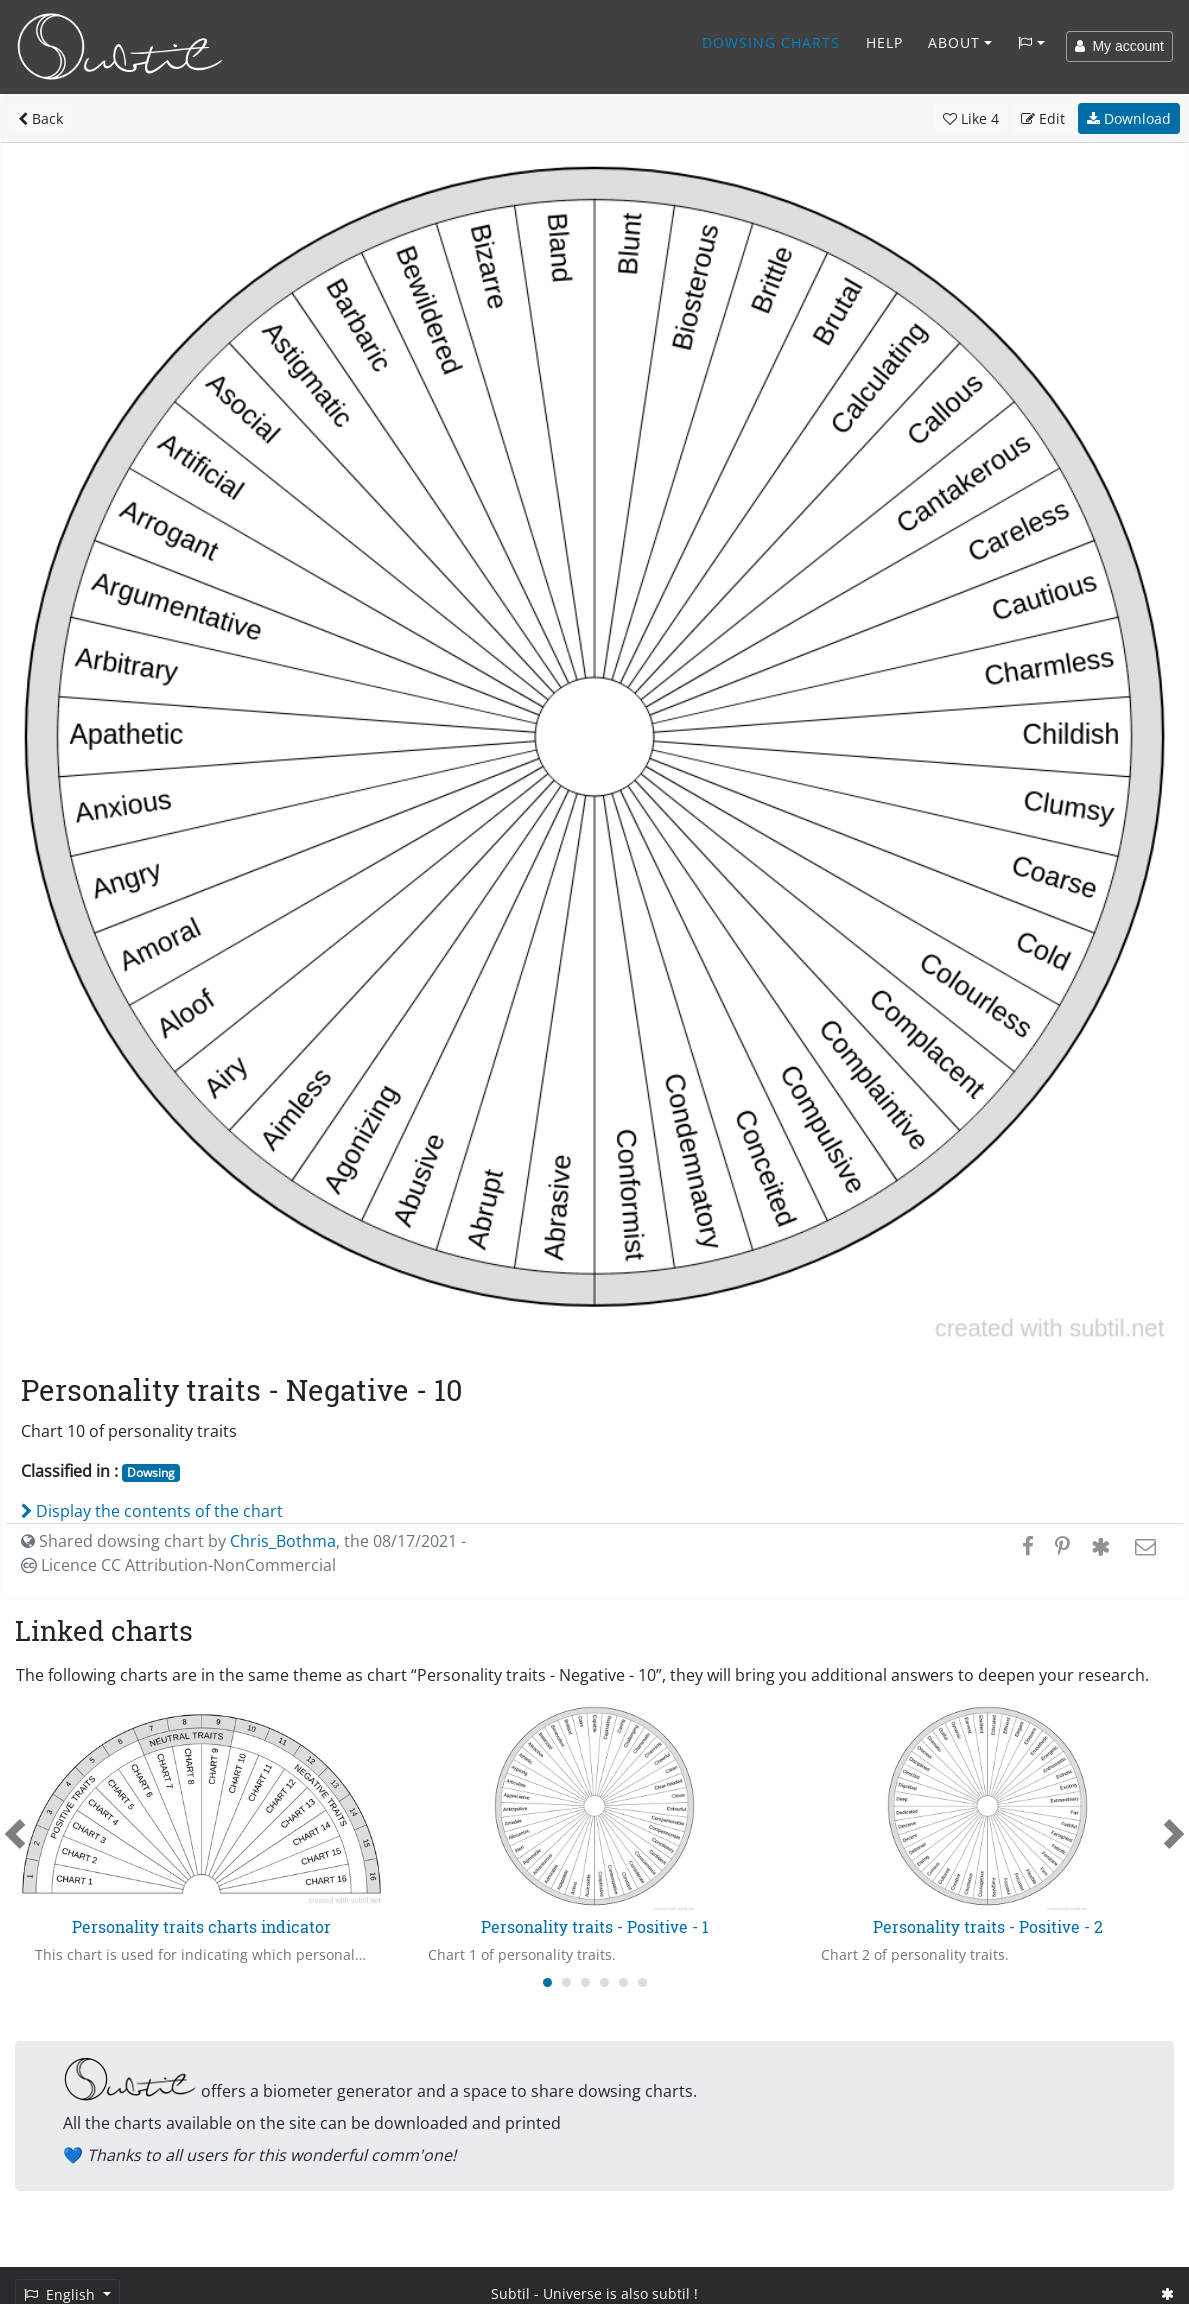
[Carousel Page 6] (642, 1982)
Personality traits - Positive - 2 (988, 1926)
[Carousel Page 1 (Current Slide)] (547, 1982)
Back (40, 118)
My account (1119, 46)
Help (884, 42)
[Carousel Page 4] (604, 1982)
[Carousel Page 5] (623, 1982)
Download (1129, 118)
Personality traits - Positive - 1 (595, 1926)
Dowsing (151, 1472)
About (954, 42)
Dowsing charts (771, 42)
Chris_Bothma (283, 1541)
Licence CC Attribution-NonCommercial (178, 1565)
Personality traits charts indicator (201, 1926)
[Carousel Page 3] (585, 1982)
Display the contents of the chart (152, 1511)
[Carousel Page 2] (566, 1982)
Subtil (510, 2293)
